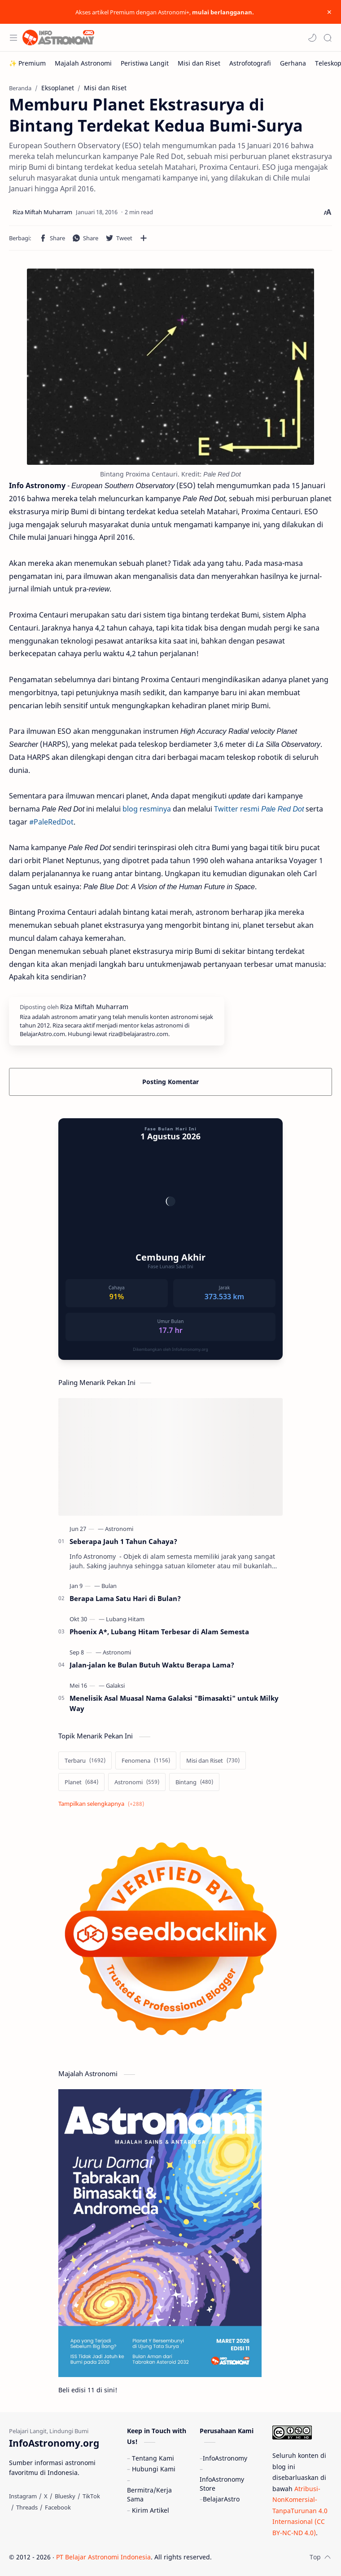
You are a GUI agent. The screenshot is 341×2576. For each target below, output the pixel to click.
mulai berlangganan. (223, 12)
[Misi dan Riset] (199, 63)
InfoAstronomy (225, 2458)
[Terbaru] (85, 1760)
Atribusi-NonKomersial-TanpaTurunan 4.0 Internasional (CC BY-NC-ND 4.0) (300, 2510)
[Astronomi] (119, 1529)
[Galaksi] (115, 1685)
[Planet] (81, 1782)
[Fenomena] (145, 1760)
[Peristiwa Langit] (145, 63)
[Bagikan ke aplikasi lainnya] (143, 238)
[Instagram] (23, 2496)
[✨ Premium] (27, 63)
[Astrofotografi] (250, 63)
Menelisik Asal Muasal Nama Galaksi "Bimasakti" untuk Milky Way (174, 1703)
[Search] (327, 37)
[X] (46, 2496)
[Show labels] (103, 1803)
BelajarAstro (221, 2499)
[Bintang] (194, 1782)
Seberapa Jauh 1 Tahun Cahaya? (123, 1541)
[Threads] (27, 2507)
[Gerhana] (293, 63)
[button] (312, 37)
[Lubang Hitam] (125, 1619)
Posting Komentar (170, 1081)
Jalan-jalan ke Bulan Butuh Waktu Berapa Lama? (152, 1664)
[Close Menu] (329, 12)
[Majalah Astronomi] (83, 63)
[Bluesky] (65, 2496)
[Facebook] (58, 2507)
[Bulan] (109, 1586)
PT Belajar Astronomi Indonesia (103, 2557)
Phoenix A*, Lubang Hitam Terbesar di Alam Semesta (159, 1631)
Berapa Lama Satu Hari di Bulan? (125, 1598)
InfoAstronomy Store (222, 2483)
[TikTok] (91, 2496)
